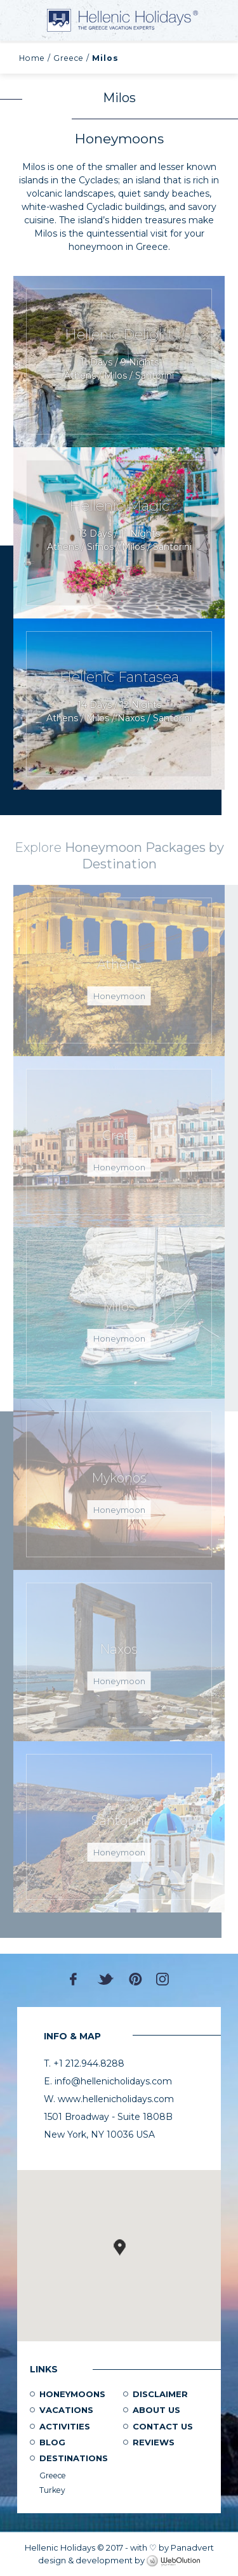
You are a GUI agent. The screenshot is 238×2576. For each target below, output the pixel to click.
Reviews (154, 2442)
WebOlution (173, 2561)
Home (32, 58)
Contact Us (163, 2426)
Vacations (66, 2410)
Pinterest (135, 1979)
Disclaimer (160, 2394)
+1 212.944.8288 (219, 19)
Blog (52, 2442)
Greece (68, 58)
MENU (25, 19)
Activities (64, 2426)
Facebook (76, 1979)
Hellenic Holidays (122, 20)
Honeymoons (72, 2394)
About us (156, 2410)
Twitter (106, 1979)
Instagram (162, 1979)
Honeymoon (119, 996)
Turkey (52, 2490)
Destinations (73, 2458)
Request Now (119, 361)
